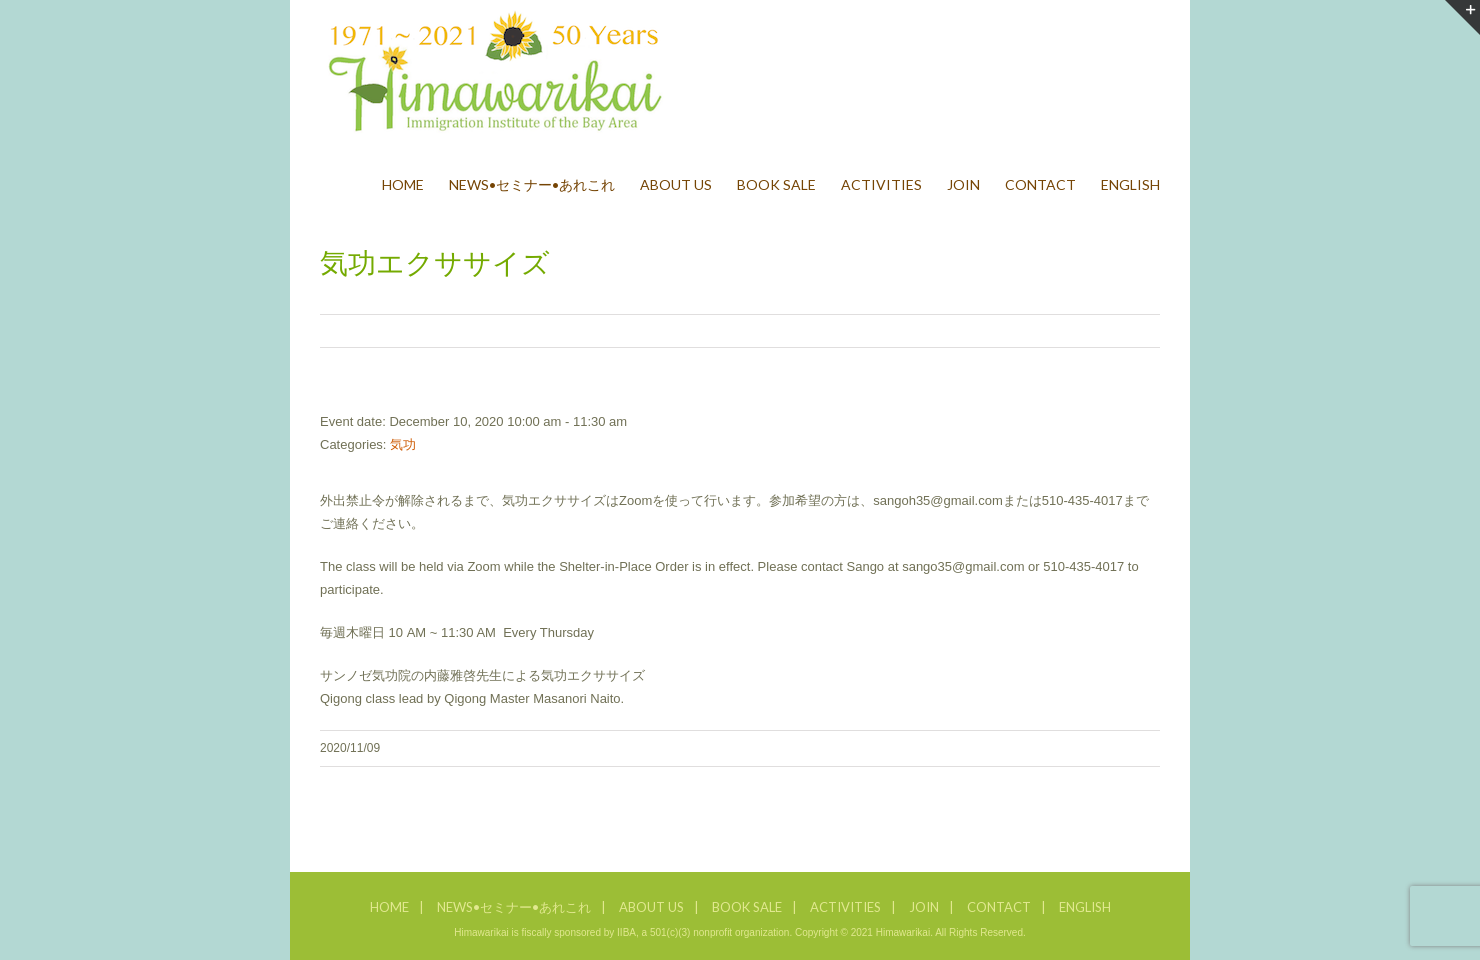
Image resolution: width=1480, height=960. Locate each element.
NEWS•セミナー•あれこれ (514, 907)
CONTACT (999, 907)
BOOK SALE (747, 907)
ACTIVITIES (845, 907)
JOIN (924, 907)
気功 (403, 444)
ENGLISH (1085, 907)
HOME (389, 907)
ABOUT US (651, 907)
